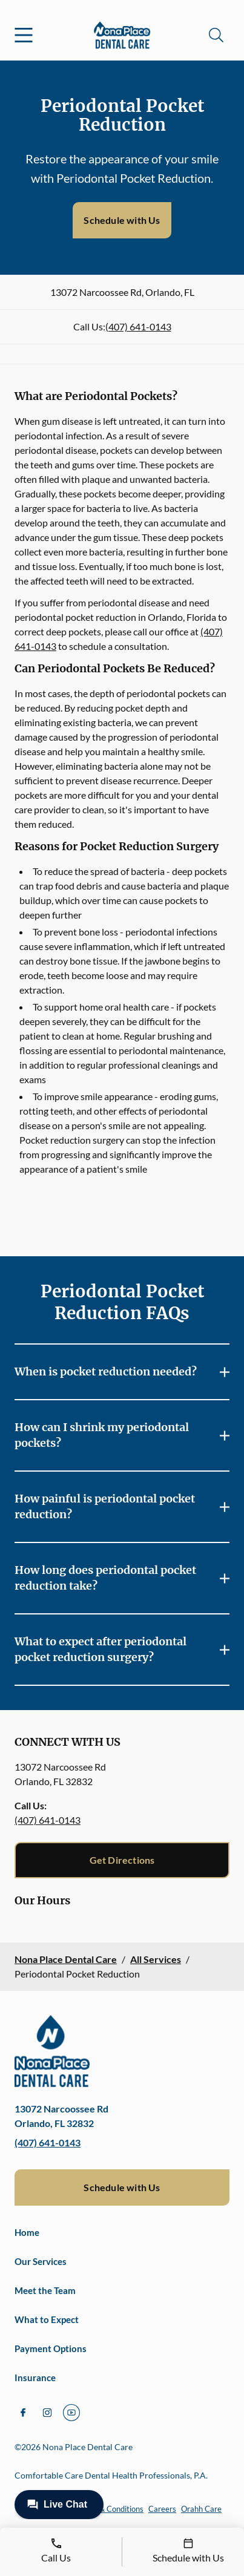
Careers (162, 2509)
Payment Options (51, 2348)
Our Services (41, 2261)
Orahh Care (201, 2509)
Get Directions (122, 1860)
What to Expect (47, 2319)
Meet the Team (45, 2290)
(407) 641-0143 (138, 326)
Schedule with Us (122, 220)
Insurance (35, 2377)
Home (27, 2232)
